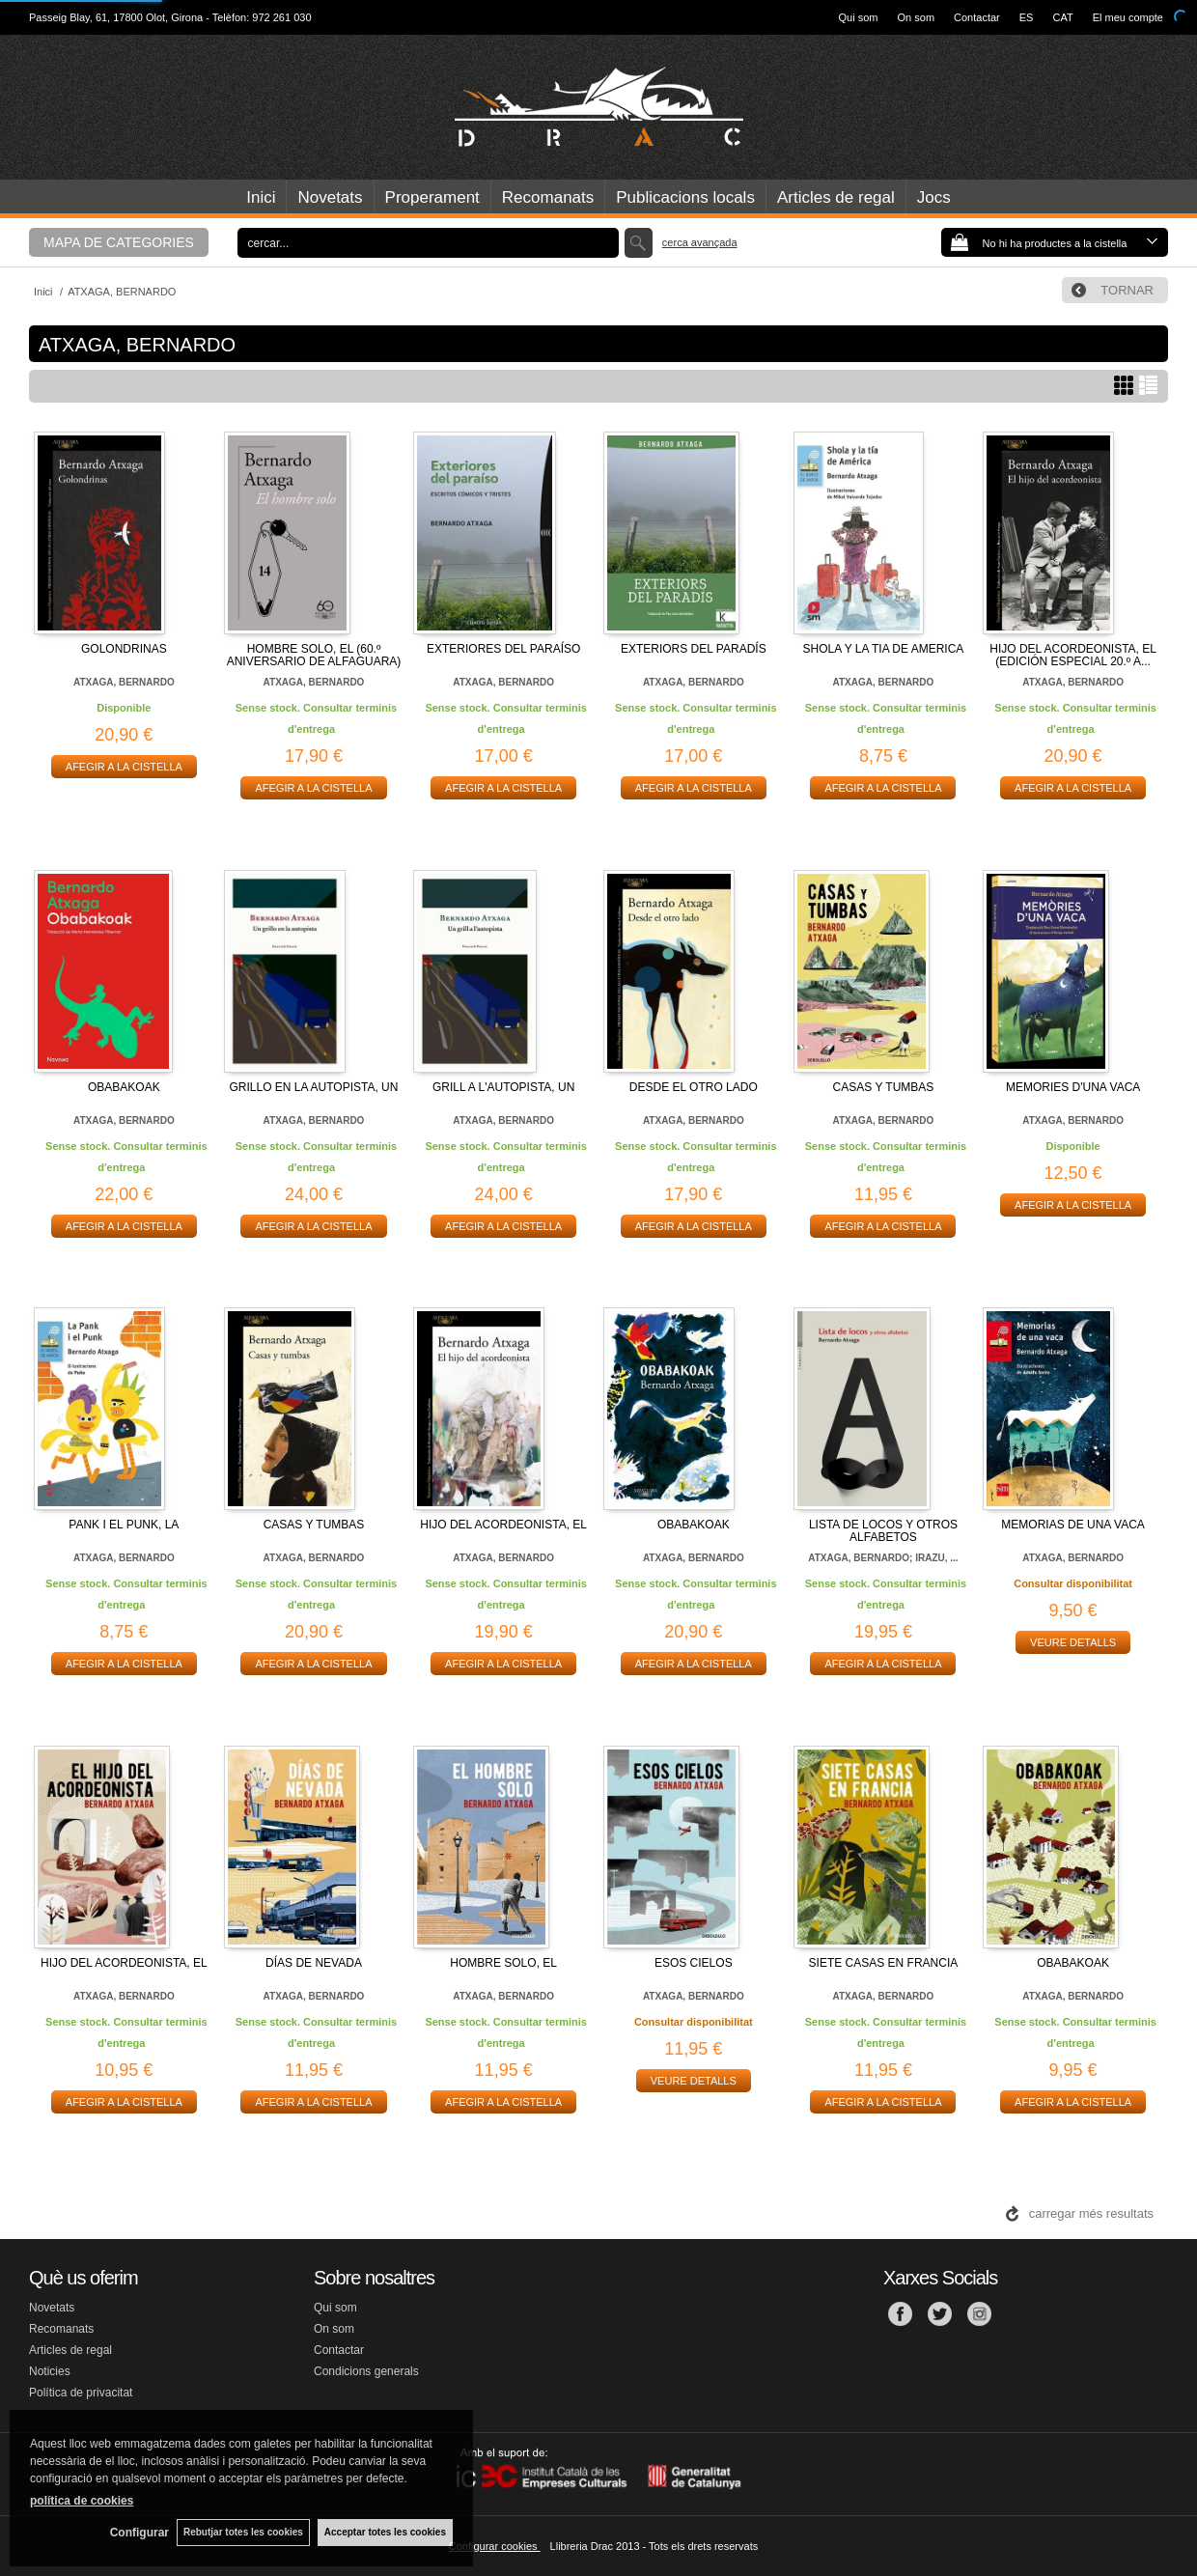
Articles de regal (836, 197)
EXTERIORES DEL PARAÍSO (503, 649)
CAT (1062, 17)
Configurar (135, 2532)
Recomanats (548, 197)
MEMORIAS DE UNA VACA (1072, 1524)
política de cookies (81, 2499)
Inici (260, 197)
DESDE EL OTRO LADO (693, 1087)
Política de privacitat (80, 2392)
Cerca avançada (700, 242)
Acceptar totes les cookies (385, 2532)
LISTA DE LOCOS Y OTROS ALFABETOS (883, 1531)
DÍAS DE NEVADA (313, 1963)
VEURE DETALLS (1073, 1642)
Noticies (49, 2371)
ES (1026, 17)
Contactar (977, 17)
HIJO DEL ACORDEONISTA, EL (503, 1524)
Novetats (329, 197)
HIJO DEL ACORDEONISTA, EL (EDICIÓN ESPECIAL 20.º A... (1072, 655)
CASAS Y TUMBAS (883, 1087)
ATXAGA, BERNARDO (124, 682)
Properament (432, 197)
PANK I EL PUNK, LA (124, 1524)
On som (916, 17)
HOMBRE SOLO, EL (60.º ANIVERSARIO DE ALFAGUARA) (314, 655)
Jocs (934, 197)
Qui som (858, 17)
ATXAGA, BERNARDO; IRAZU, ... (883, 1558)
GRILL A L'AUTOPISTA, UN (503, 1087)
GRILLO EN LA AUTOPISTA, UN (314, 1087)
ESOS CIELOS (693, 1963)
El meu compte (1128, 17)
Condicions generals (366, 2371)
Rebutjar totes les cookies (241, 2532)
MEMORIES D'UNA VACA (1073, 1087)
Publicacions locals (685, 197)
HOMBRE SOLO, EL (503, 1963)
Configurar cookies (495, 2546)
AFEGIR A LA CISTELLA (124, 766)
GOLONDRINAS (124, 649)
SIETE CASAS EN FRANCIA (884, 1963)
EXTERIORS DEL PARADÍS (693, 649)
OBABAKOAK (124, 1087)
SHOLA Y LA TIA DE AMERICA (883, 649)
